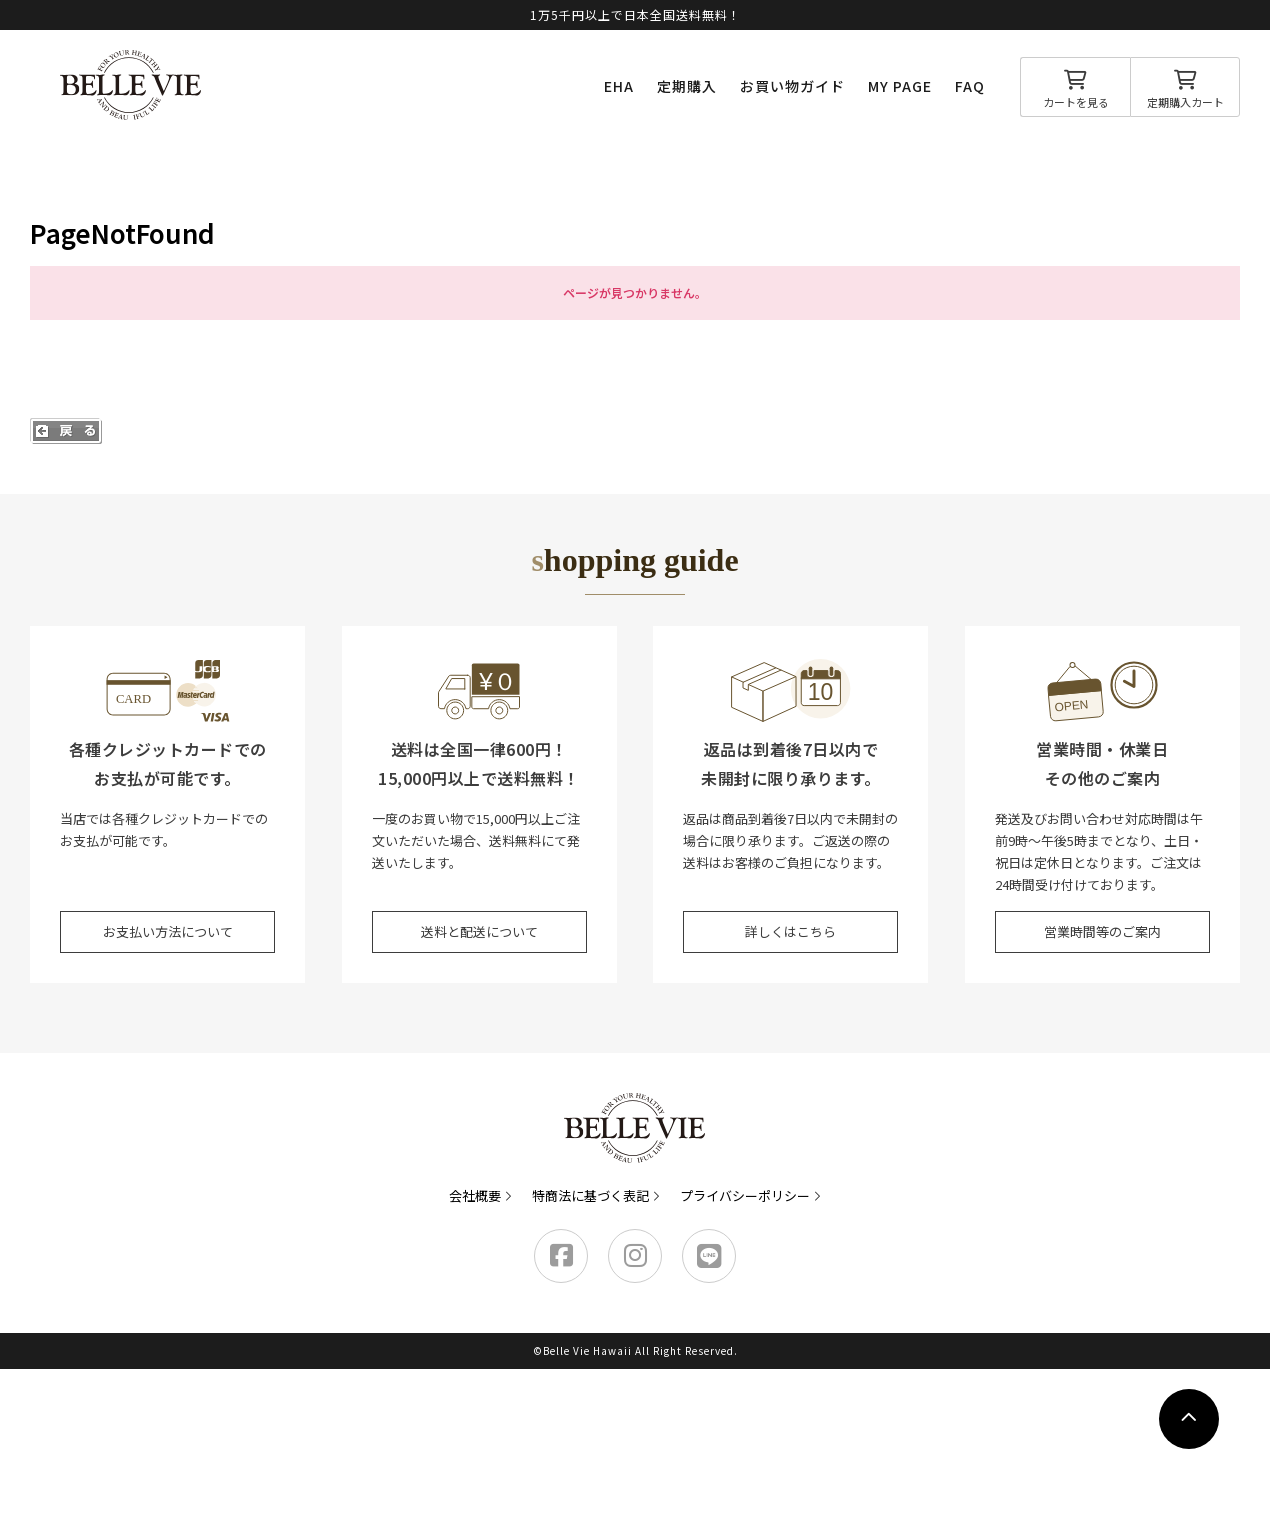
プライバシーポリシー (745, 1195)
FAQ (970, 86)
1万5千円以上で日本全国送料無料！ (635, 14)
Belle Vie (131, 85)
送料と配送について (479, 931)
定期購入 (687, 86)
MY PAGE (900, 86)
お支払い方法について (168, 931)
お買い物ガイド (792, 86)
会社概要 (475, 1195)
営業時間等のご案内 (1102, 931)
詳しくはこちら (790, 931)
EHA (619, 86)
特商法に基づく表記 (590, 1195)
